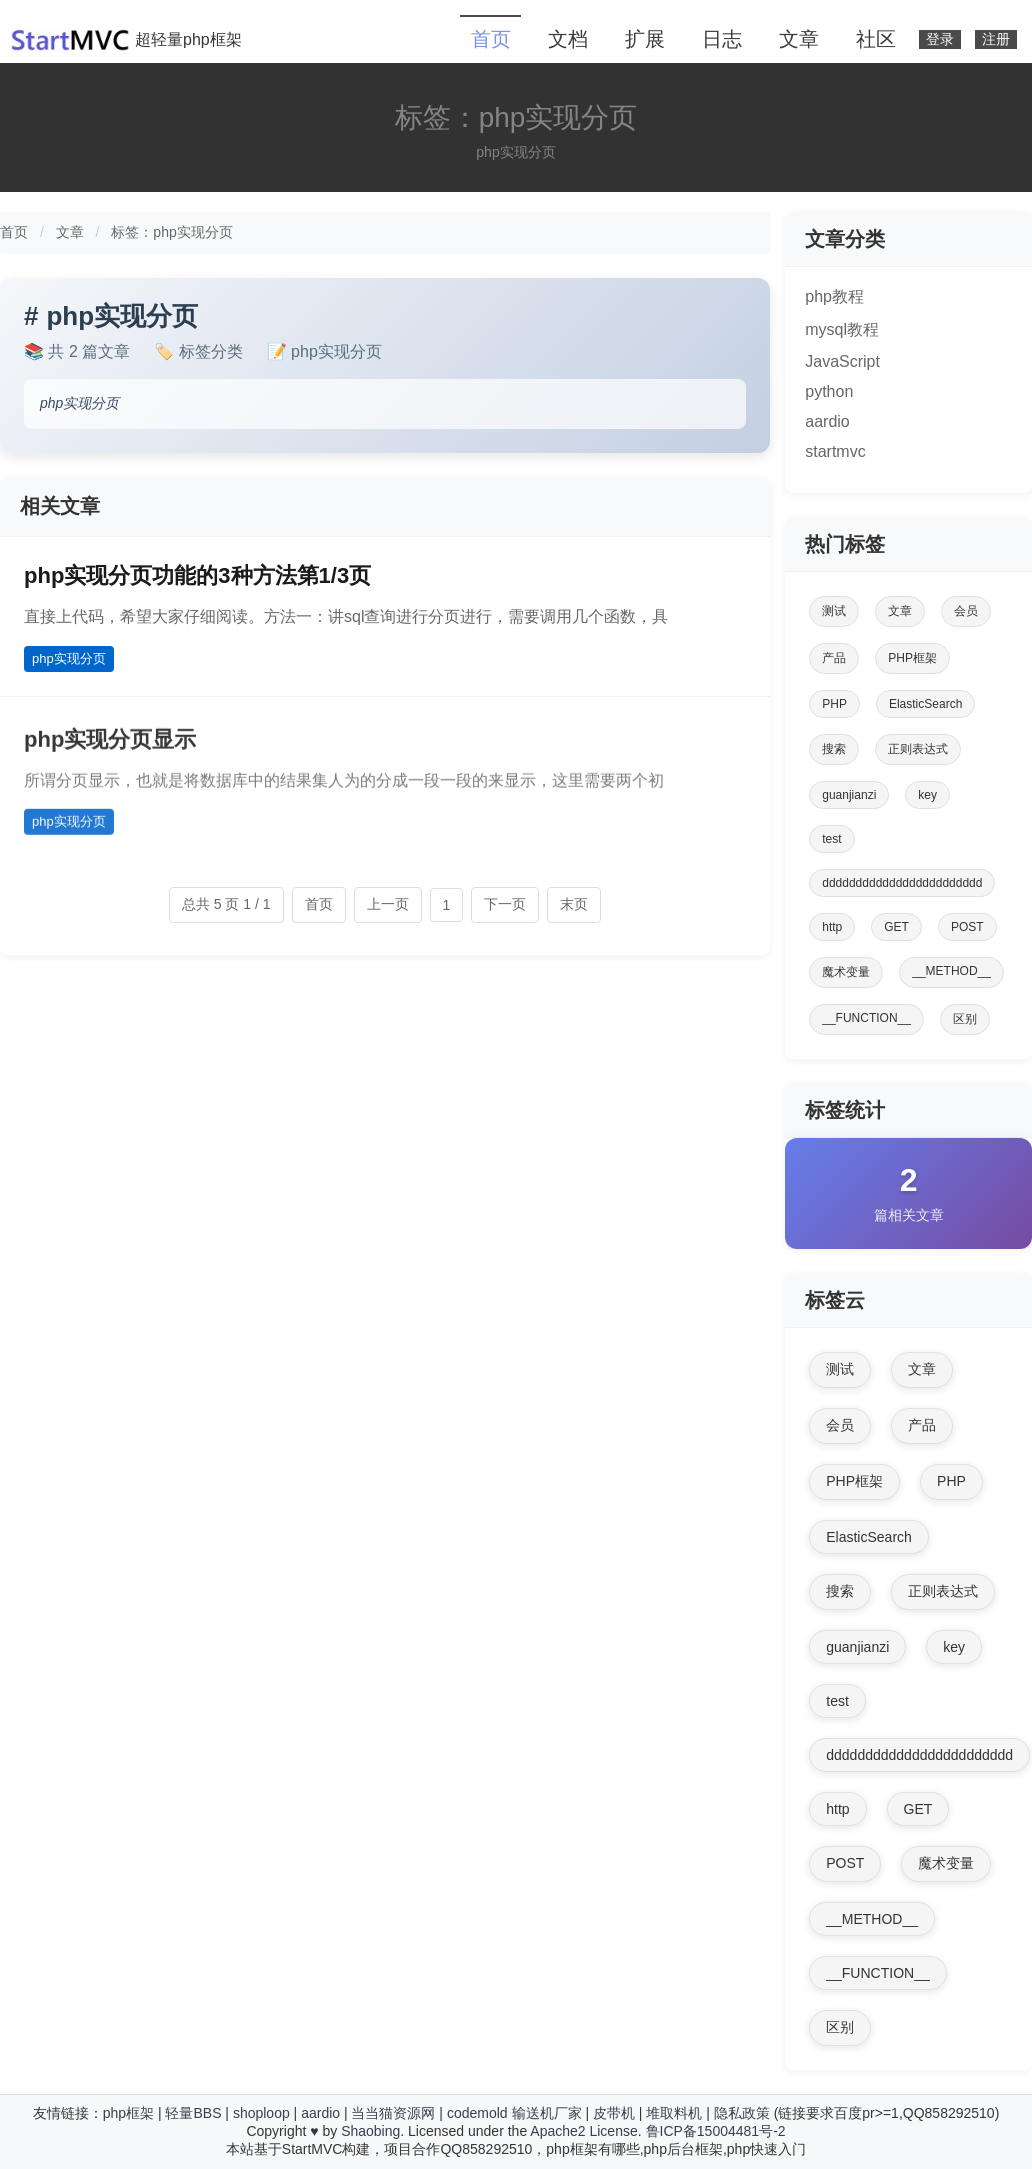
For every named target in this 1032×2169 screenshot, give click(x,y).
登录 (940, 39)
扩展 (645, 39)
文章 (799, 39)
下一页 (505, 904)
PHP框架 (912, 658)
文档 (568, 39)
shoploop (261, 2113)
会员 (966, 611)
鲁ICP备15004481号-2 (716, 2131)
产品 (834, 658)
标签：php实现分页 (171, 232)
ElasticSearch (925, 704)
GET (896, 927)
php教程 (834, 296)
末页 (574, 904)
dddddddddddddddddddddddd (902, 883)
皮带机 (614, 2113)
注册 (996, 39)
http (832, 927)
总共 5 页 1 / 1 (226, 904)
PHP (834, 704)
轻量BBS (193, 2113)
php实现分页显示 (110, 749)
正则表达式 (918, 749)
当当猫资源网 (393, 2113)
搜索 (834, 749)
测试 (834, 611)
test (831, 839)
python (829, 391)
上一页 (388, 904)
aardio (827, 421)
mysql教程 (842, 329)
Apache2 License (583, 2131)
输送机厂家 (547, 2113)
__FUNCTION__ (866, 1018)
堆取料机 (674, 2113)
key (927, 795)
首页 (491, 39)
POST (967, 927)
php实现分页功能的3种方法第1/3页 (197, 575)
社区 (876, 39)
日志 (722, 39)
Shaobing (370, 2131)
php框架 (128, 2113)
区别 (965, 1019)
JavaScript (842, 361)
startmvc (835, 451)
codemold (477, 2113)
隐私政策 (742, 2113)
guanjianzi (849, 795)
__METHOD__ (951, 971)
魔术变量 (846, 972)
